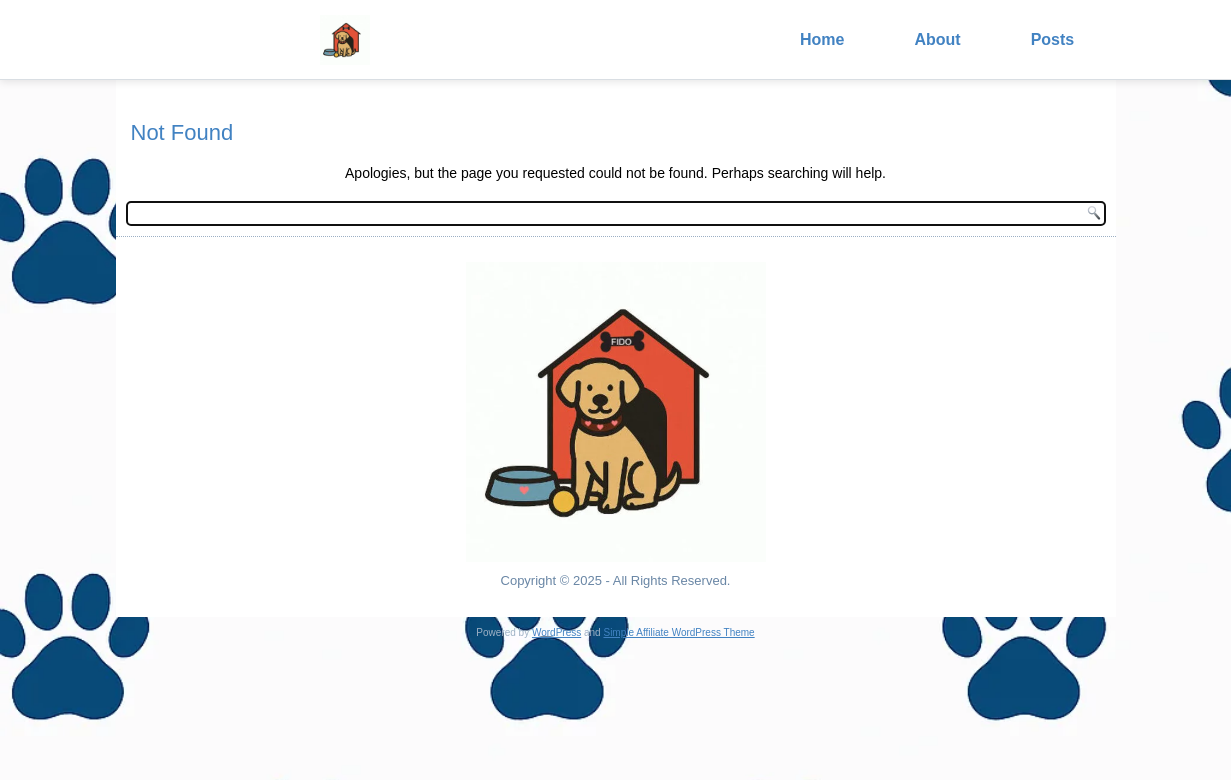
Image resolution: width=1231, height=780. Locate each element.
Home (822, 39)
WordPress (556, 632)
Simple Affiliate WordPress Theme (678, 632)
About (937, 39)
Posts (1053, 39)
